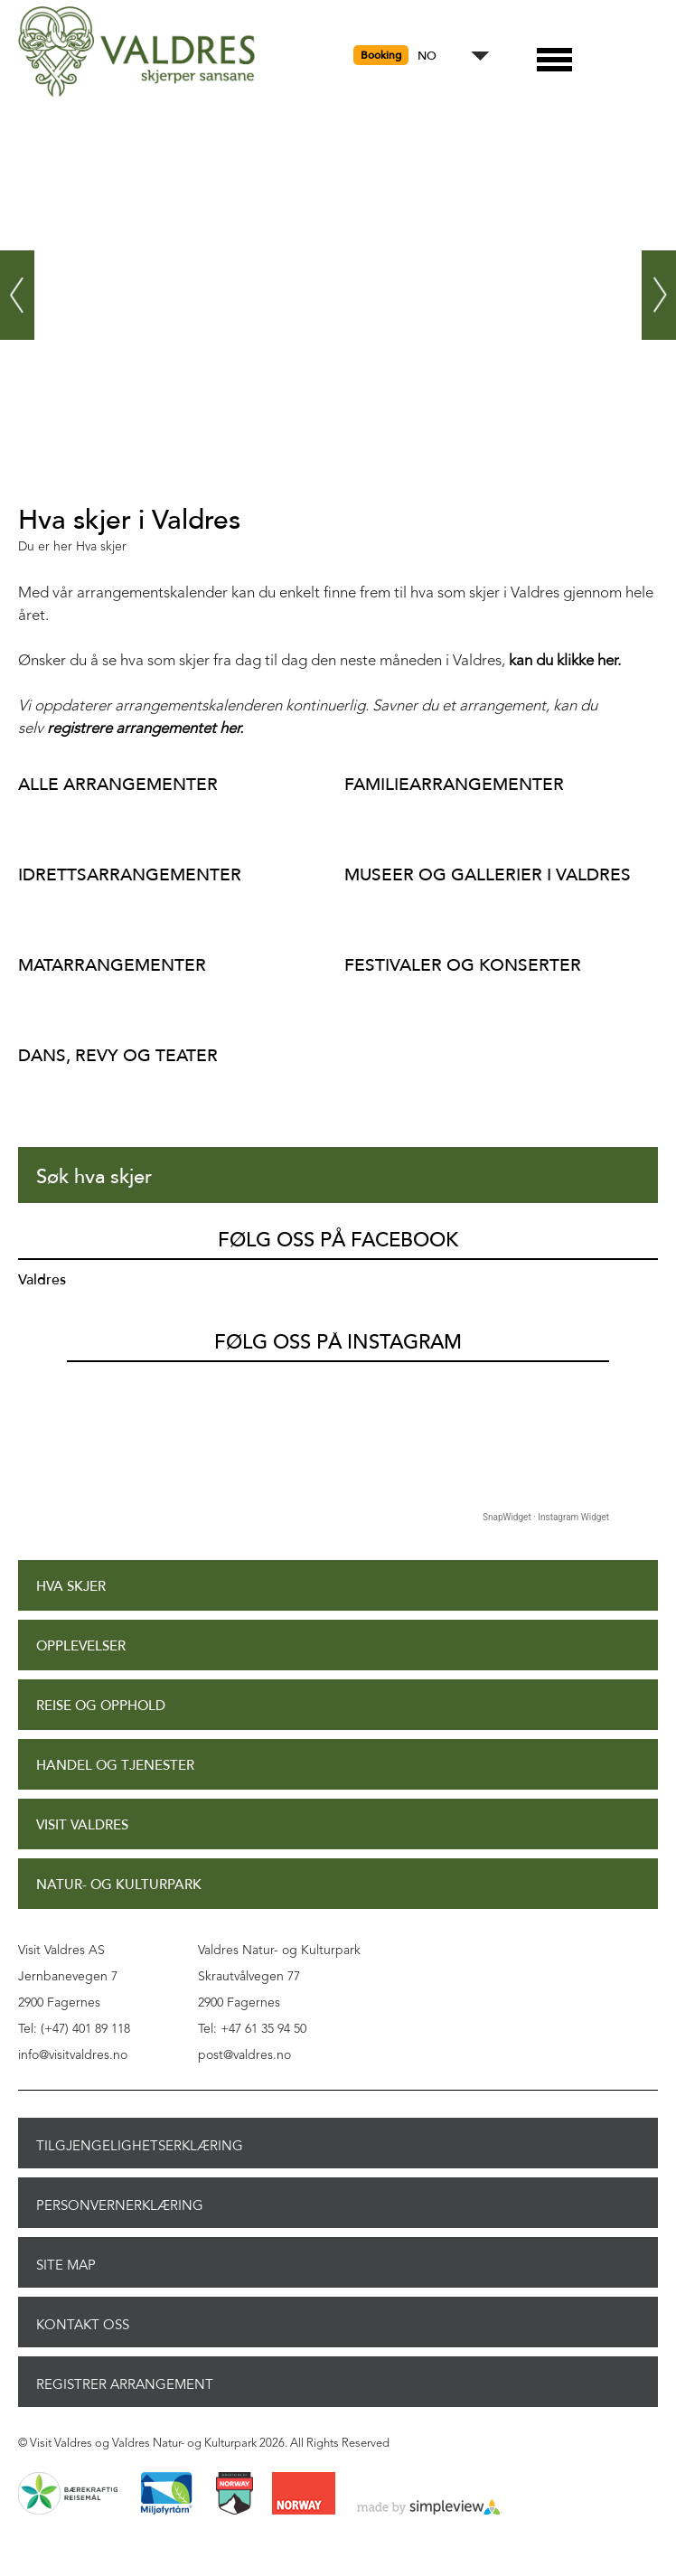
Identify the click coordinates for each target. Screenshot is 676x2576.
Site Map (66, 2265)
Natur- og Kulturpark (119, 1885)
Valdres (42, 1280)
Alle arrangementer (118, 784)
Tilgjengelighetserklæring (139, 2146)
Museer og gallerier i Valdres (487, 874)
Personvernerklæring (119, 2205)
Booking (381, 55)
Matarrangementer (112, 964)
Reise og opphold (100, 1706)
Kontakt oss (82, 2325)
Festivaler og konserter (462, 964)
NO (427, 56)
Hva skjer (71, 1587)
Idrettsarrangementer (129, 874)
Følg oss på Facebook (338, 1240)
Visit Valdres (82, 1825)
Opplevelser (81, 1646)
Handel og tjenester (115, 1765)
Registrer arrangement (124, 2384)
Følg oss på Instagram (338, 1342)
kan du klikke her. (565, 661)
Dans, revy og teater (118, 1055)
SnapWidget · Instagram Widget (546, 1517)
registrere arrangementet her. (145, 729)
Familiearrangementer (454, 784)
